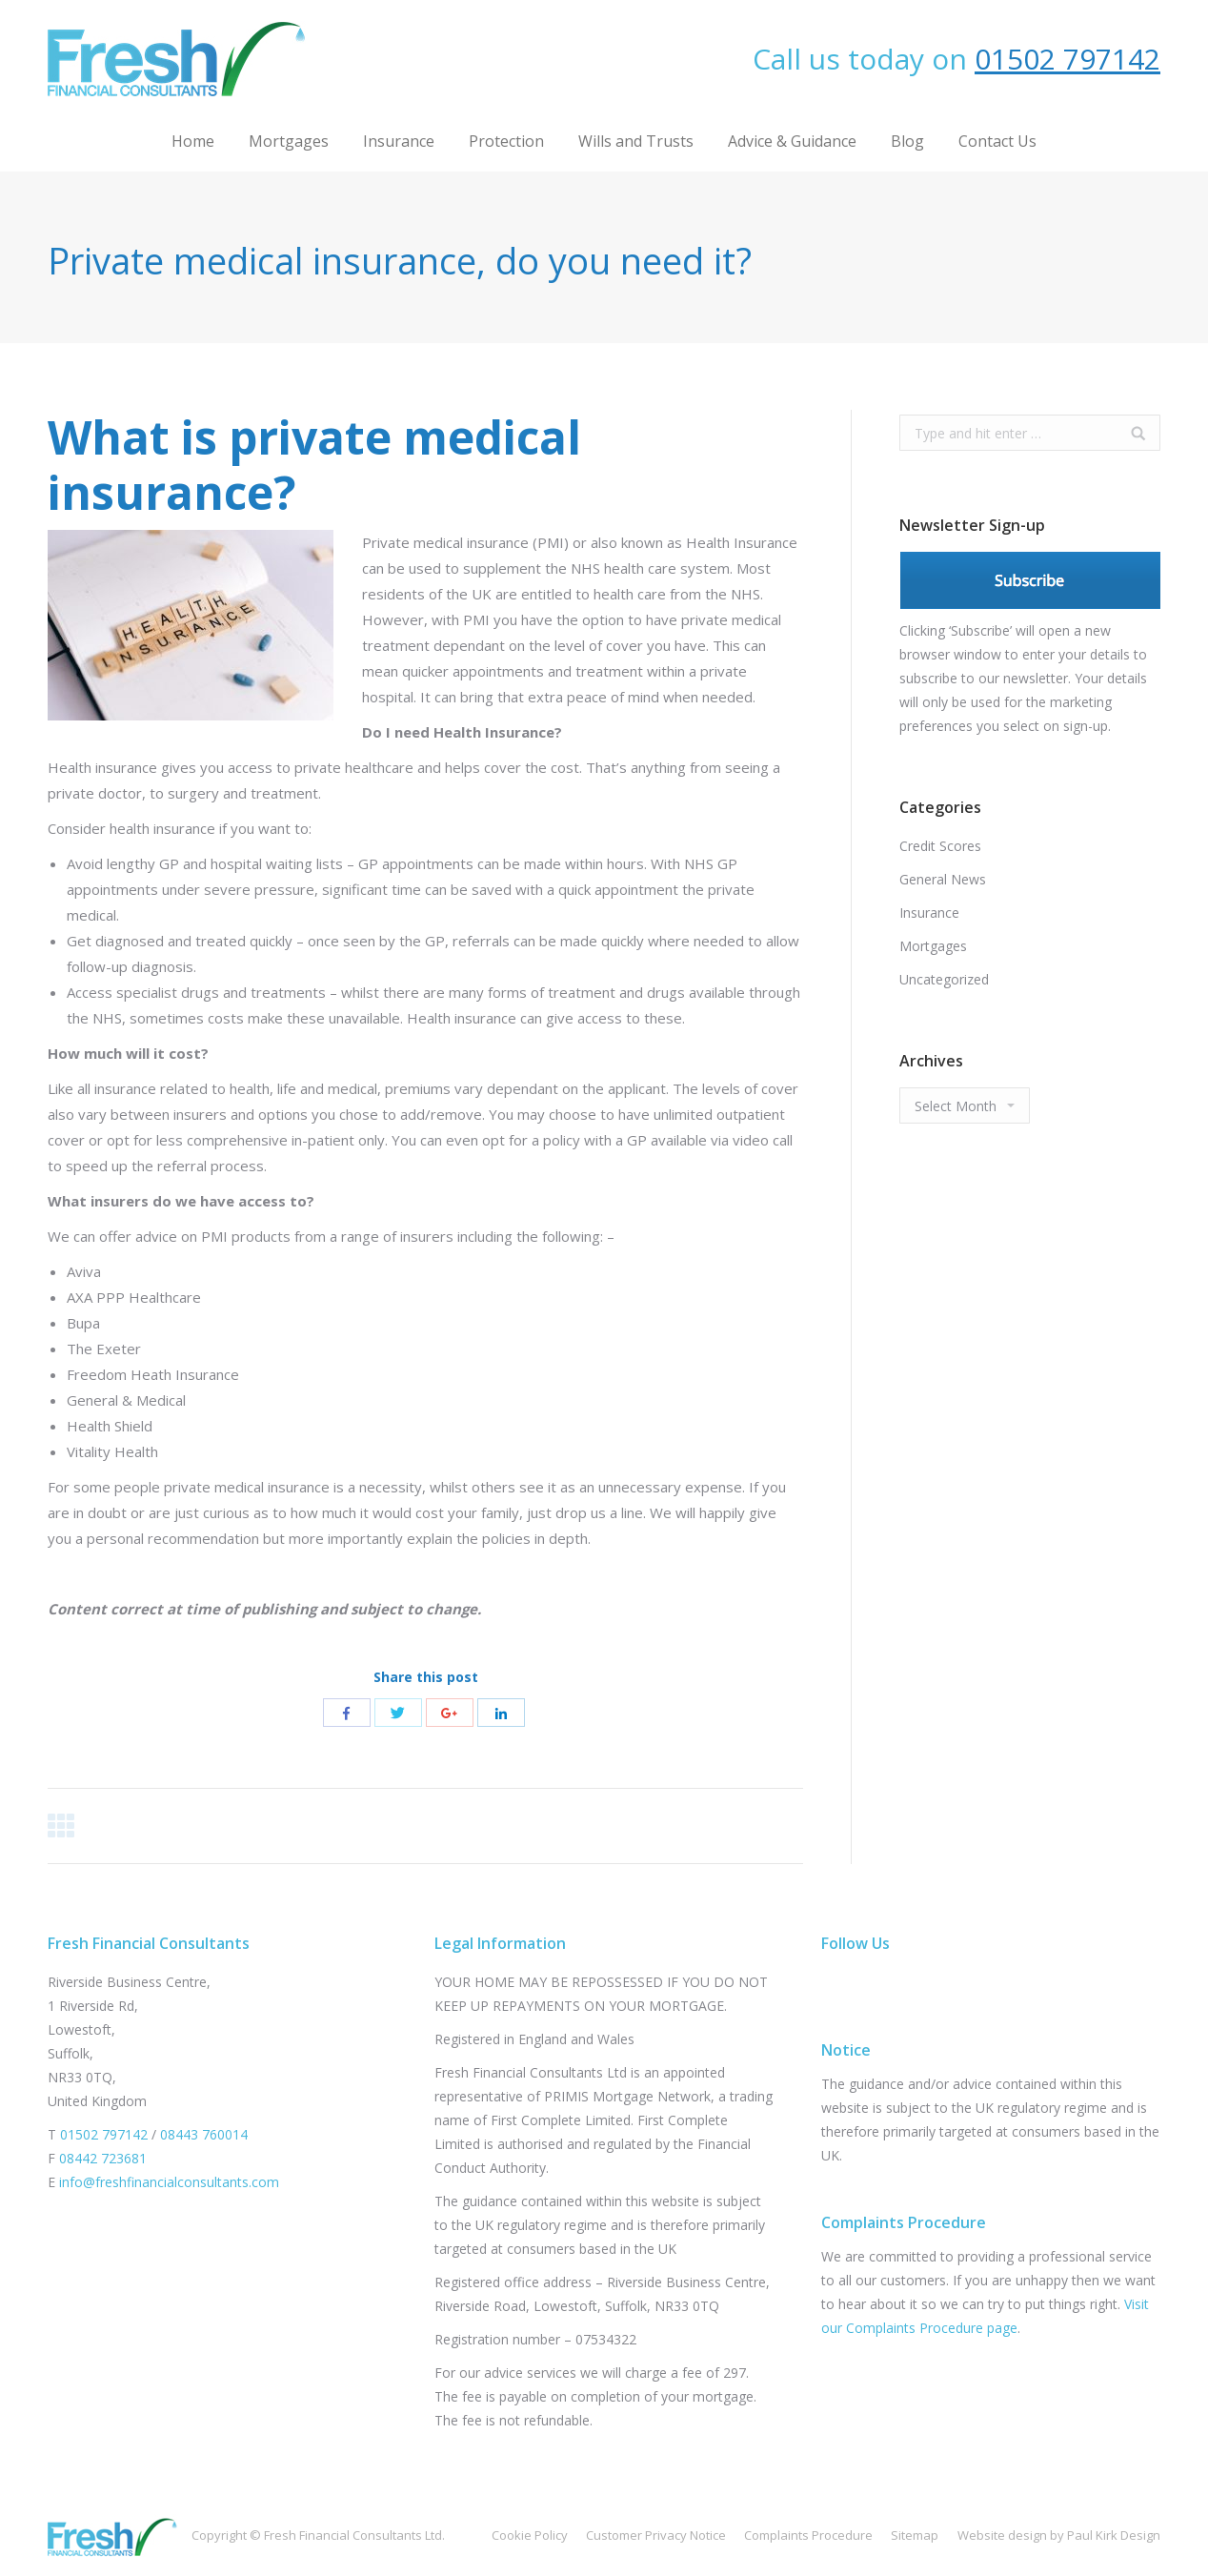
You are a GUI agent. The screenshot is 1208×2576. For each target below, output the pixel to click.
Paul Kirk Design (1113, 2535)
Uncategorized (944, 979)
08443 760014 (204, 2134)
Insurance (929, 912)
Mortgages (933, 946)
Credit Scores (940, 846)
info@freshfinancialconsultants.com (169, 2182)
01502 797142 (1067, 58)
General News (942, 879)
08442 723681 (103, 2158)
